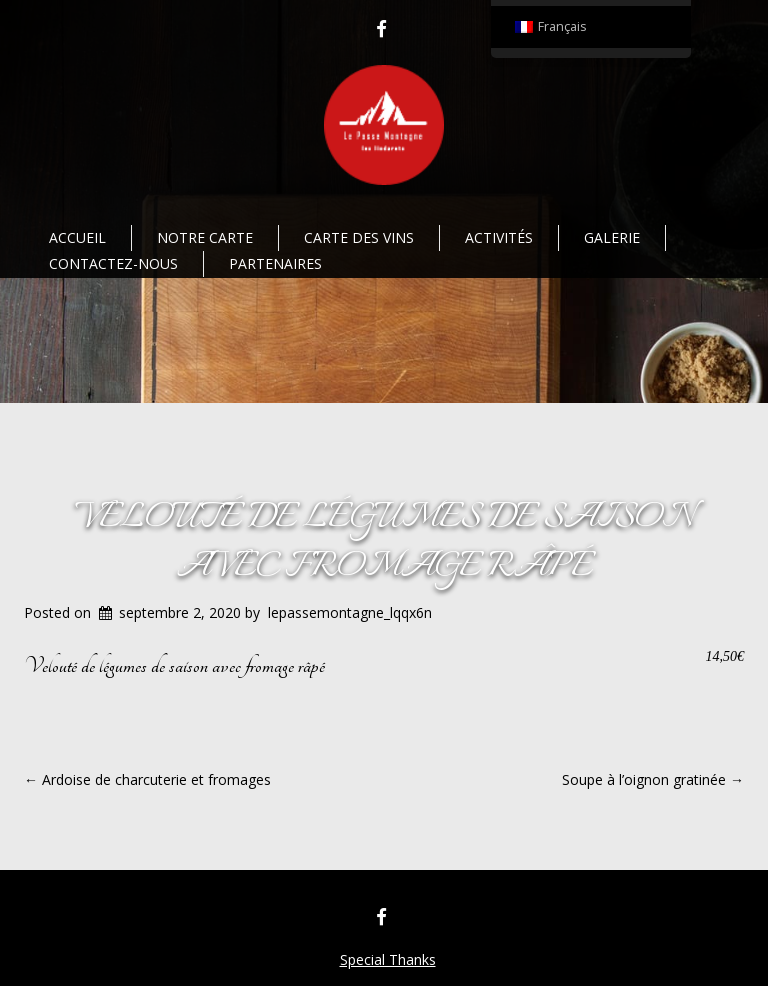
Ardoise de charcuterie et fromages (147, 779)
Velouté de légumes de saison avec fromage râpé (384, 542)
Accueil (77, 237)
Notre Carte (205, 237)
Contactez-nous (113, 263)
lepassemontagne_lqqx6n (350, 612)
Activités (499, 237)
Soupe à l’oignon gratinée (653, 779)
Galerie (612, 237)
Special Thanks (388, 959)
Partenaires (275, 263)
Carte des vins (359, 237)
